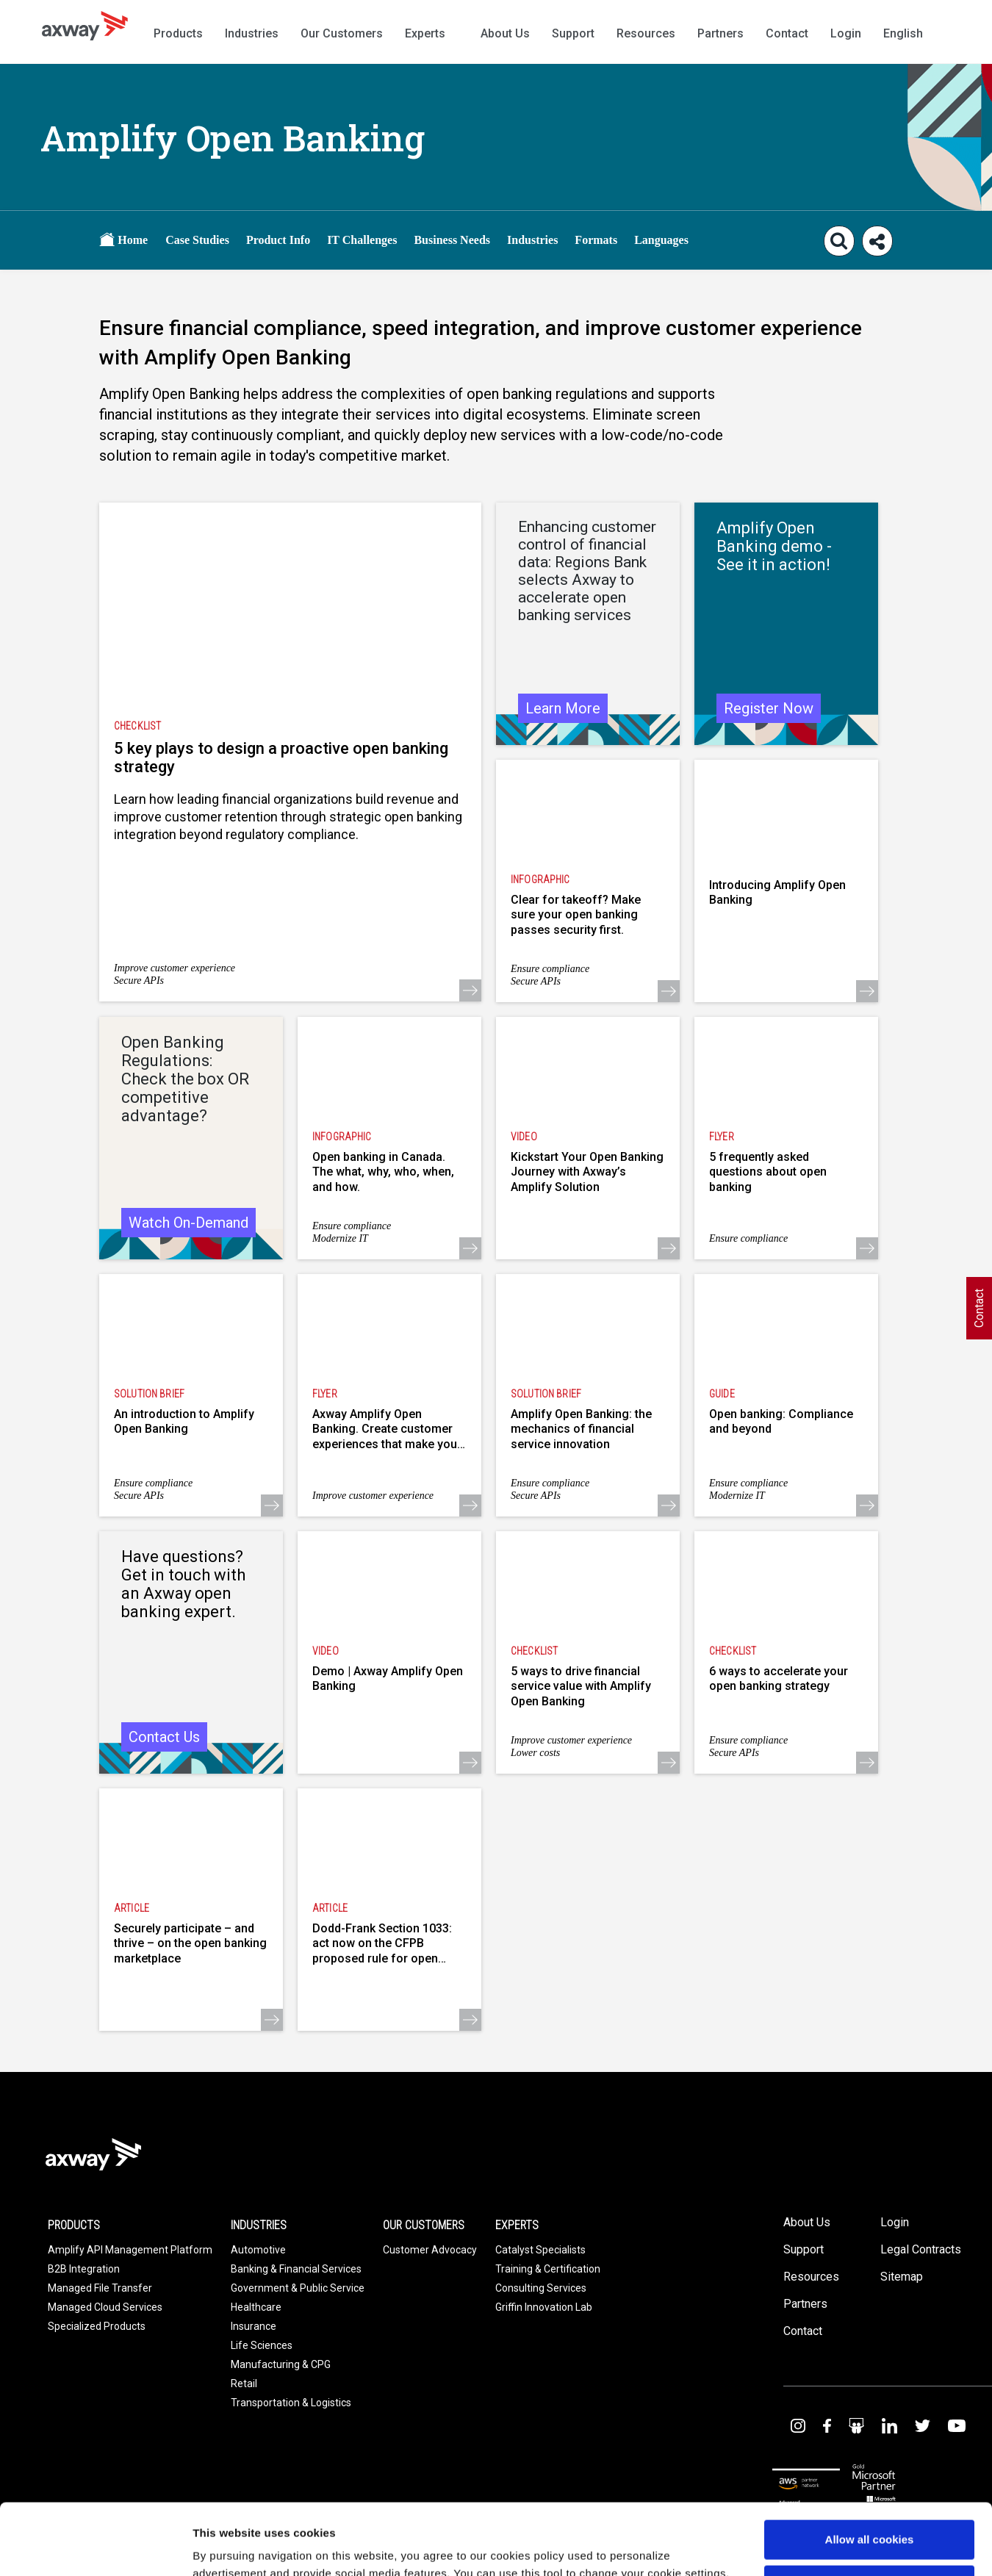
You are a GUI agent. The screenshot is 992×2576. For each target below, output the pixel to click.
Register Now (768, 708)
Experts (425, 33)
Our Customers (342, 33)
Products (178, 33)
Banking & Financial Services (296, 2269)
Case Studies (197, 240)
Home (123, 239)
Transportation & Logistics (291, 2402)
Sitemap (901, 2277)
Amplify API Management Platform (130, 2250)
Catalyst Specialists (540, 2250)
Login (845, 33)
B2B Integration (84, 2269)
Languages (661, 240)
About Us (505, 33)
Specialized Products (96, 2326)
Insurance (253, 2326)
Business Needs (452, 240)
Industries (251, 33)
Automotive (258, 2250)
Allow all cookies (869, 2473)
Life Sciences (261, 2345)
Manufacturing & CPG (281, 2364)
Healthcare (256, 2307)
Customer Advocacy (430, 2250)
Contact (787, 33)
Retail (244, 2383)
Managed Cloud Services (105, 2307)
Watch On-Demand (188, 1222)
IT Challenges (362, 240)
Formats (596, 240)
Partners (720, 33)
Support (573, 33)
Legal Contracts (920, 2249)
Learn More (562, 708)
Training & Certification (547, 2269)
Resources (646, 33)
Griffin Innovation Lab (543, 2307)
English (903, 33)
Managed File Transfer (100, 2288)
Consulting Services (540, 2288)
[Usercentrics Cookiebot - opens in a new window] (95, 2547)
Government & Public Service (297, 2288)
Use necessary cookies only (869, 2517)
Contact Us (164, 1737)
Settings (215, 2547)
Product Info (278, 240)
